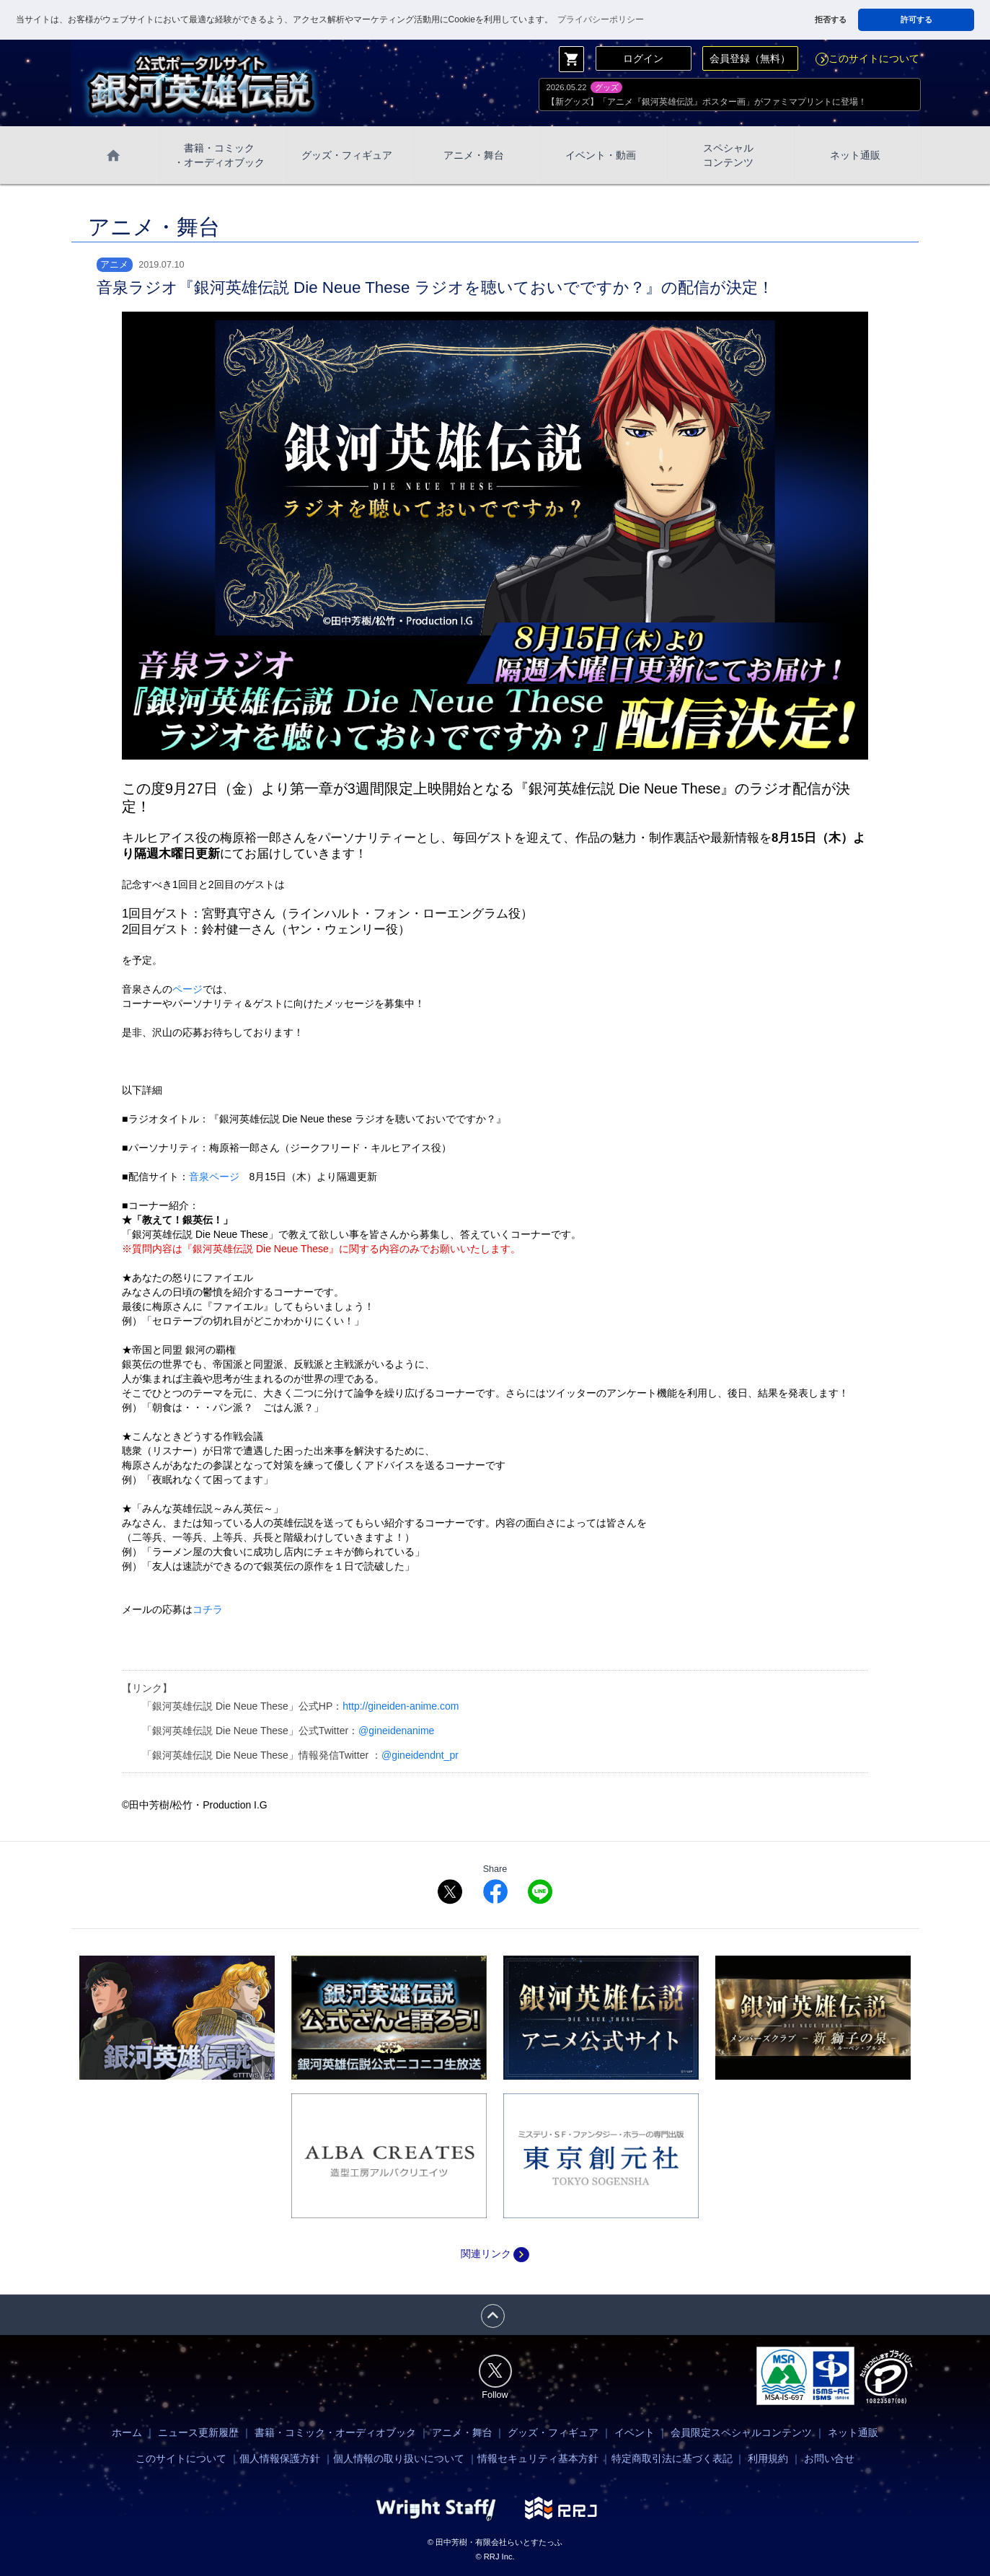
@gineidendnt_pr (420, 1755)
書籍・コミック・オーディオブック (335, 2432)
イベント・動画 (600, 155)
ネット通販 (855, 155)
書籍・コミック (219, 156)
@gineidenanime (396, 1730)
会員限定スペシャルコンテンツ (741, 2432)
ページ (187, 989)
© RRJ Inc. (494, 2556)
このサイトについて (867, 58)
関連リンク (495, 2253)
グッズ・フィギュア (346, 155)
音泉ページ (214, 1176)
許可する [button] (916, 19)
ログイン (643, 58)
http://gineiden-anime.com (400, 1706)
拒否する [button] (831, 19)
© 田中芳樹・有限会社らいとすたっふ (495, 2542)
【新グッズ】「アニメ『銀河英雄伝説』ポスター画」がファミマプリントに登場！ (707, 102)
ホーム (127, 2432)
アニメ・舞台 (473, 155)
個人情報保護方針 (279, 2458)
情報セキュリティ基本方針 (537, 2458)
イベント (634, 2432)
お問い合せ (829, 2458)
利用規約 (768, 2458)
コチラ (208, 1609)
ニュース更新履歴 (198, 2432)
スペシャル (728, 156)
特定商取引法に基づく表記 (672, 2458)
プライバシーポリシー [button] (600, 19)
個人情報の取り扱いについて (398, 2458)
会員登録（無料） (750, 58)
